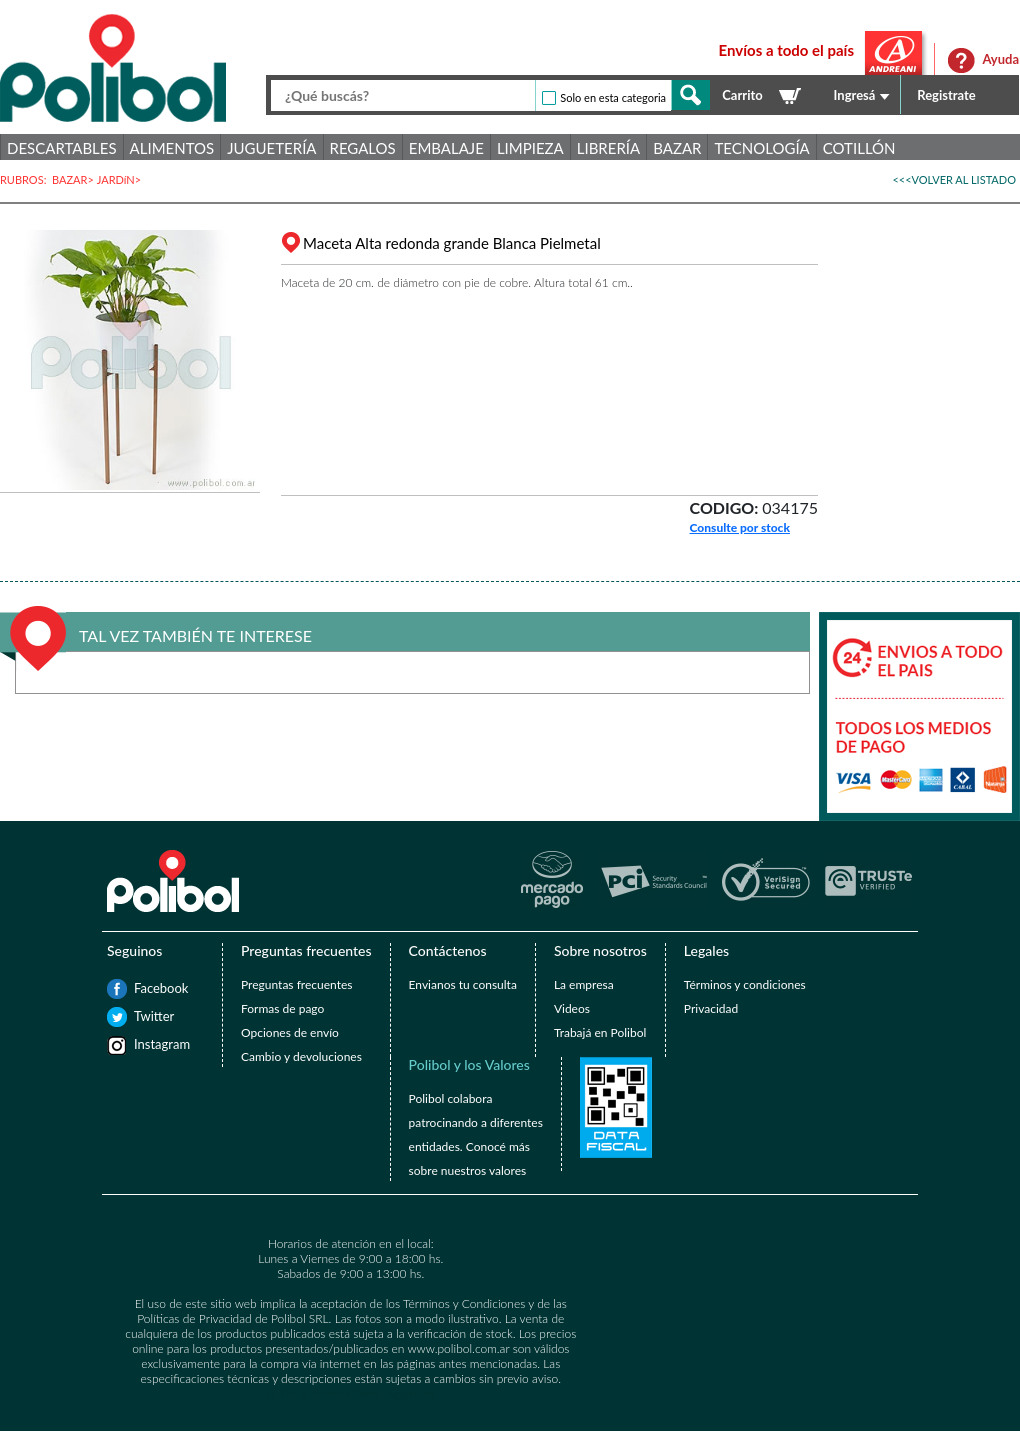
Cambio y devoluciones (301, 1056)
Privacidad (711, 1008)
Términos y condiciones (745, 984)
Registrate (946, 95)
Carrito (742, 95)
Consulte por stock (740, 527)
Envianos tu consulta (463, 984)
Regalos (363, 148)
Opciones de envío (290, 1032)
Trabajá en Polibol (600, 1032)
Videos (572, 1008)
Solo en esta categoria (613, 97)
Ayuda (1000, 59)
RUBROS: (26, 179)
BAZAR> (74, 179)
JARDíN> (120, 179)
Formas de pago (282, 1008)
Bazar (677, 148)
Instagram (144, 1044)
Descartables (62, 148)
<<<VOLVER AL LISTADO (954, 179)
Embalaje (446, 148)
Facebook (144, 988)
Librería (608, 148)
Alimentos (172, 148)
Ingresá (855, 95)
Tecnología (761, 148)
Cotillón (859, 148)
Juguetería (271, 148)
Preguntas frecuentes (296, 984)
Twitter (144, 1016)
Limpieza (530, 148)
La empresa (584, 984)
